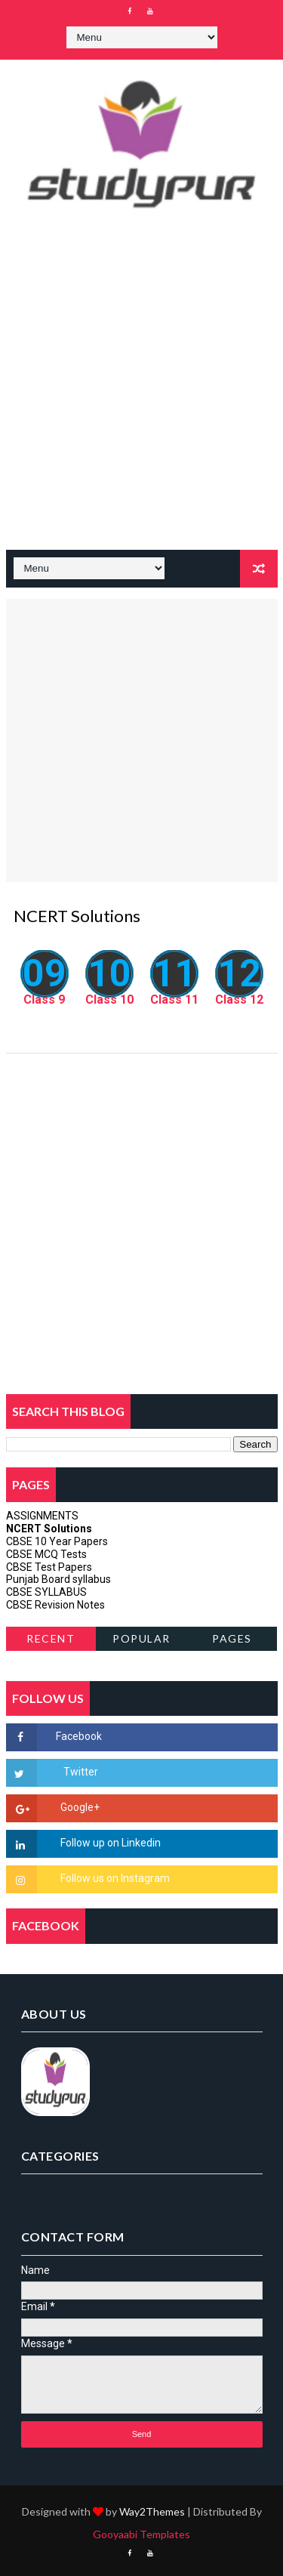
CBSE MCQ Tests (46, 1554)
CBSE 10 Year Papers (57, 1541)
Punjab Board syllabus (58, 1579)
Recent (50, 1638)
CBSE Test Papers (49, 1567)
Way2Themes (152, 2511)
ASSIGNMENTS (42, 1516)
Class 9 (44, 999)
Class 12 (239, 999)
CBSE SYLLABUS (46, 1592)
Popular (141, 1638)
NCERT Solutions (49, 1528)
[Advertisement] (141, 393)
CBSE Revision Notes (55, 1605)
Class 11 (174, 999)
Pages (232, 1638)
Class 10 (109, 999)
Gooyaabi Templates (141, 2534)
